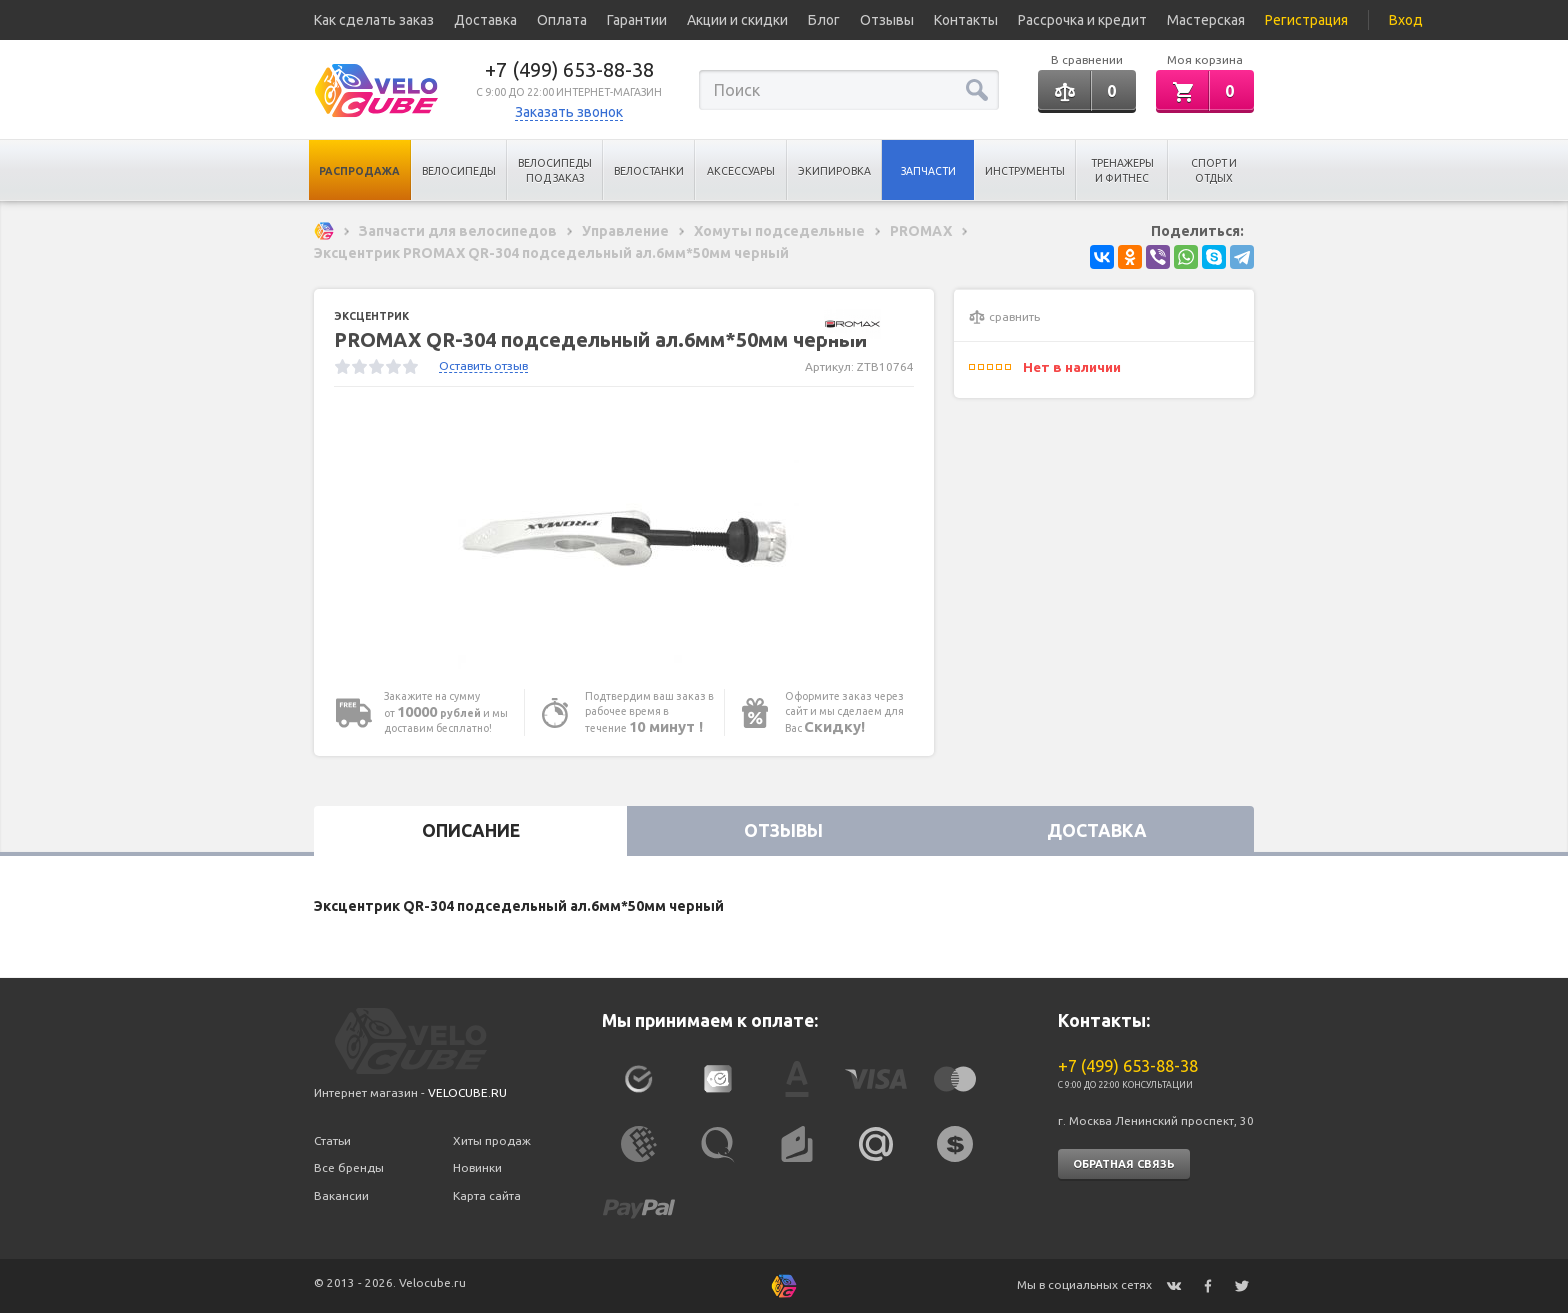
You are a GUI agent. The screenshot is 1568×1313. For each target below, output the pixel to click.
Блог (824, 20)
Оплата (562, 20)
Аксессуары (741, 171)
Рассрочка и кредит (1082, 20)
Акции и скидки (737, 20)
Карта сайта (487, 1195)
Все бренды (349, 1167)
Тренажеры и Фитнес (1122, 170)
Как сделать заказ (374, 20)
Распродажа (359, 171)
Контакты (966, 20)
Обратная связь (1124, 1164)
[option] (624, 538)
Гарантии (637, 20)
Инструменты (1025, 171)
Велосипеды (459, 171)
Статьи (332, 1140)
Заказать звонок (569, 112)
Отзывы (887, 20)
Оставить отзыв (483, 365)
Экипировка (834, 171)
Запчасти (928, 171)
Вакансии (341, 1195)
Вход (1406, 20)
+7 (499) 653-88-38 (569, 69)
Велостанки (649, 171)
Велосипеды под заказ (555, 170)
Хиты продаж (492, 1140)
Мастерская (1206, 20)
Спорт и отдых (1214, 170)
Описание (471, 830)
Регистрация (1306, 20)
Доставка (485, 20)
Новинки (477, 1167)
